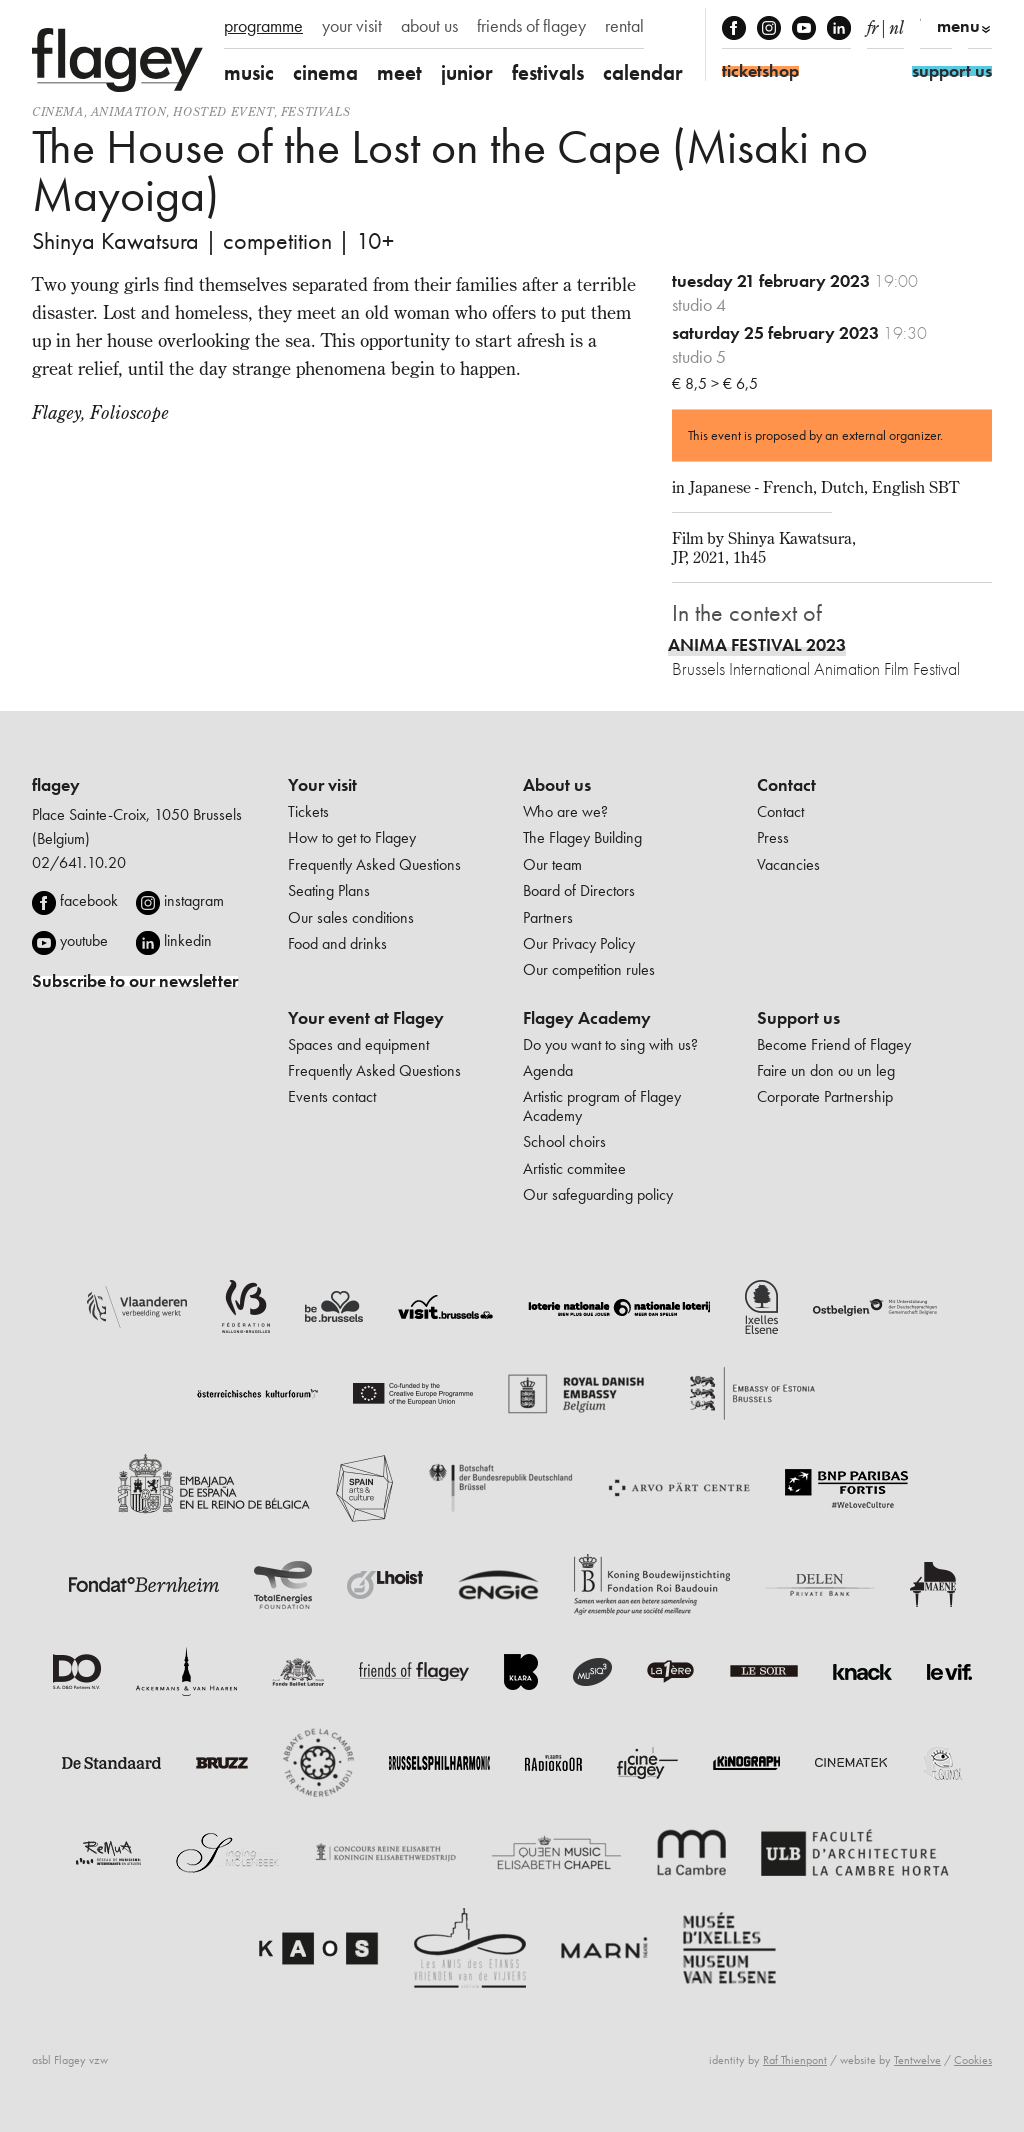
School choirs (564, 1141)
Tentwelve (917, 2060)
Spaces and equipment (358, 1044)
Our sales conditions (351, 917)
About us (557, 785)
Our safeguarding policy (598, 1194)
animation (128, 111)
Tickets (308, 811)
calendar (643, 72)
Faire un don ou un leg (826, 1070)
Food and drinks (337, 943)
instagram (194, 900)
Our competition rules (589, 969)
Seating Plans (329, 890)
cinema (325, 72)
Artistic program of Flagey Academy (602, 1105)
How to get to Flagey (352, 837)
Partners (548, 917)
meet (399, 72)
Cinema (58, 111)
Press (773, 837)
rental (624, 26)
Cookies (973, 2060)
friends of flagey (531, 26)
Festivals (315, 111)
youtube (84, 940)
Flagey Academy (587, 1018)
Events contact (332, 1096)
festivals (548, 72)
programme (263, 26)
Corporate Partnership (825, 1096)
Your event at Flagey (366, 1018)
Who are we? (565, 811)
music (249, 72)
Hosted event (223, 111)
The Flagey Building (582, 837)
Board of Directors (579, 890)
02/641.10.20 (79, 862)
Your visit (322, 785)
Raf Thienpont (795, 2060)
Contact (786, 785)
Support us (798, 1018)
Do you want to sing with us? (610, 1044)
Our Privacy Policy (579, 943)
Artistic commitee (574, 1168)
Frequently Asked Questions (374, 864)
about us (429, 26)
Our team (552, 864)
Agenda (548, 1070)
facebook (89, 900)
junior (467, 72)
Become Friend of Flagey (834, 1044)
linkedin (188, 940)
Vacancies (788, 864)
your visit (352, 26)
